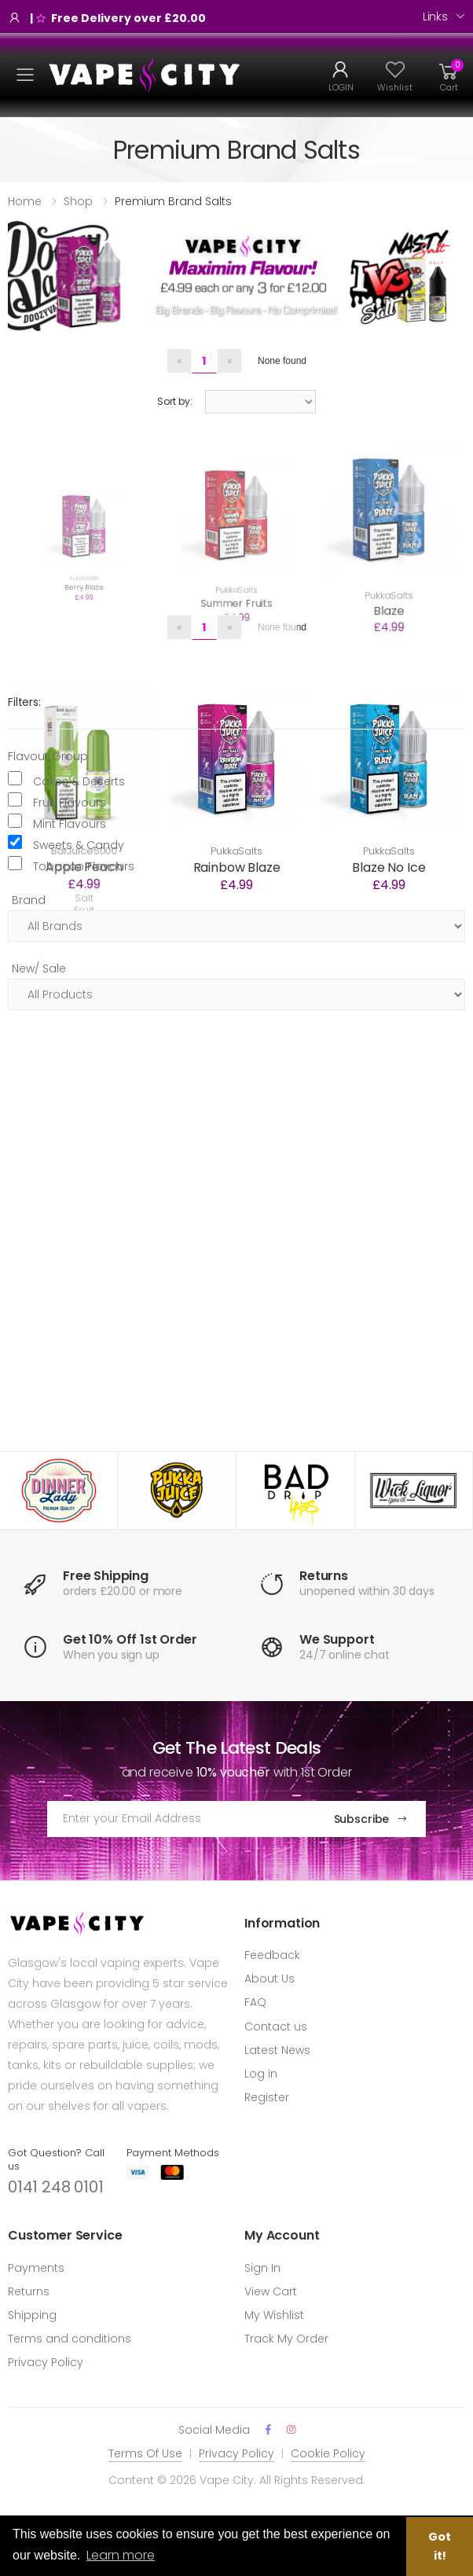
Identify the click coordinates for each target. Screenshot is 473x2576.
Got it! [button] (439, 2546)
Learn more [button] (120, 2555)
